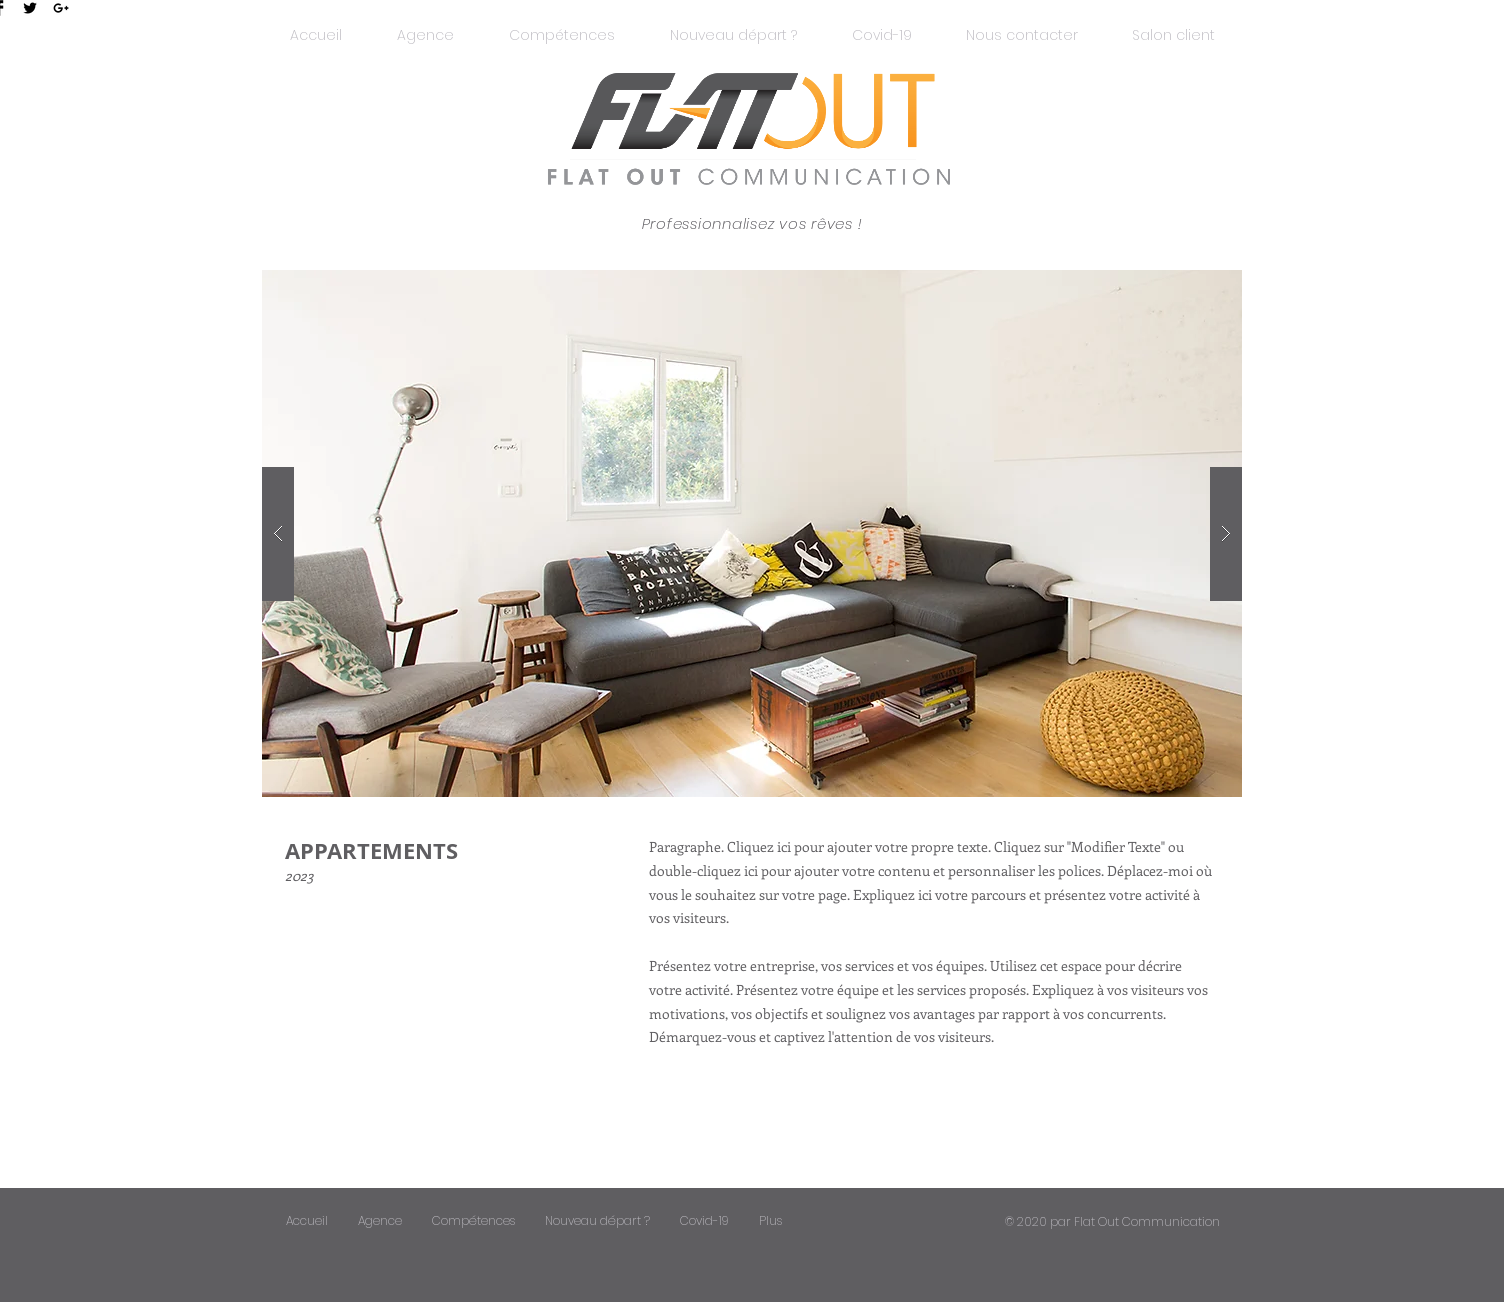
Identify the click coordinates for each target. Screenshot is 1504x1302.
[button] (1173, 35)
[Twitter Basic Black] (30, 8)
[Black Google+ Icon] (61, 8)
